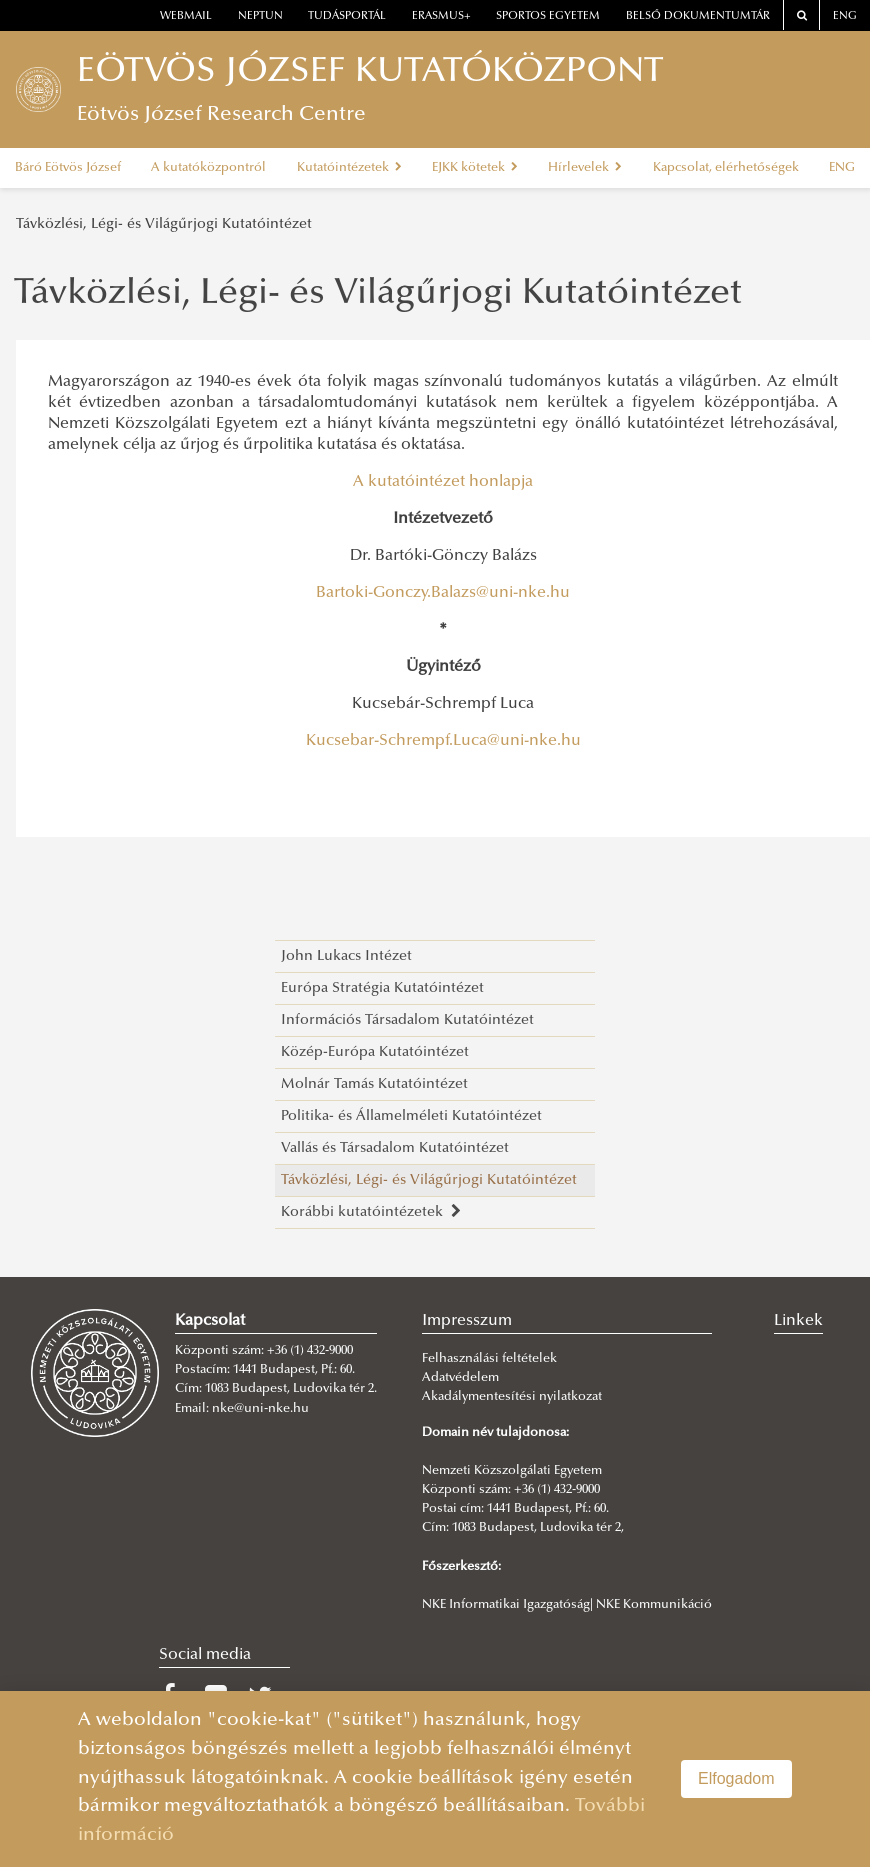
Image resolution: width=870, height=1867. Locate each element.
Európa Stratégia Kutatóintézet (382, 988)
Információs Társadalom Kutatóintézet (407, 1020)
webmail (186, 16)
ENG (845, 16)
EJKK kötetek (475, 168)
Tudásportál (347, 16)
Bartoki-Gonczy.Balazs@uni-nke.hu (443, 593)
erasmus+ (441, 16)
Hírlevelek (585, 168)
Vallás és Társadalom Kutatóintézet (395, 1148)
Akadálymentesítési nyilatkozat (512, 1397)
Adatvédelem (460, 1378)
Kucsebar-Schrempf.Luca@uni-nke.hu (443, 741)
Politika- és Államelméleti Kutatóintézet (411, 1116)
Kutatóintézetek (349, 168)
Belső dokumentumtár (698, 16)
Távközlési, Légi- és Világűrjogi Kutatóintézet (164, 224)
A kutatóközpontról (208, 168)
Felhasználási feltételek (489, 1359)
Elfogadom (736, 1778)
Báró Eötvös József (68, 168)
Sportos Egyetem (548, 16)
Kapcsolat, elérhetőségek (726, 168)
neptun (260, 16)
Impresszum (467, 1321)
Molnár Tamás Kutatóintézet (374, 1084)
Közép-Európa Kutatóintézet (375, 1052)
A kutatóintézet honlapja (443, 482)
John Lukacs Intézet (346, 956)
